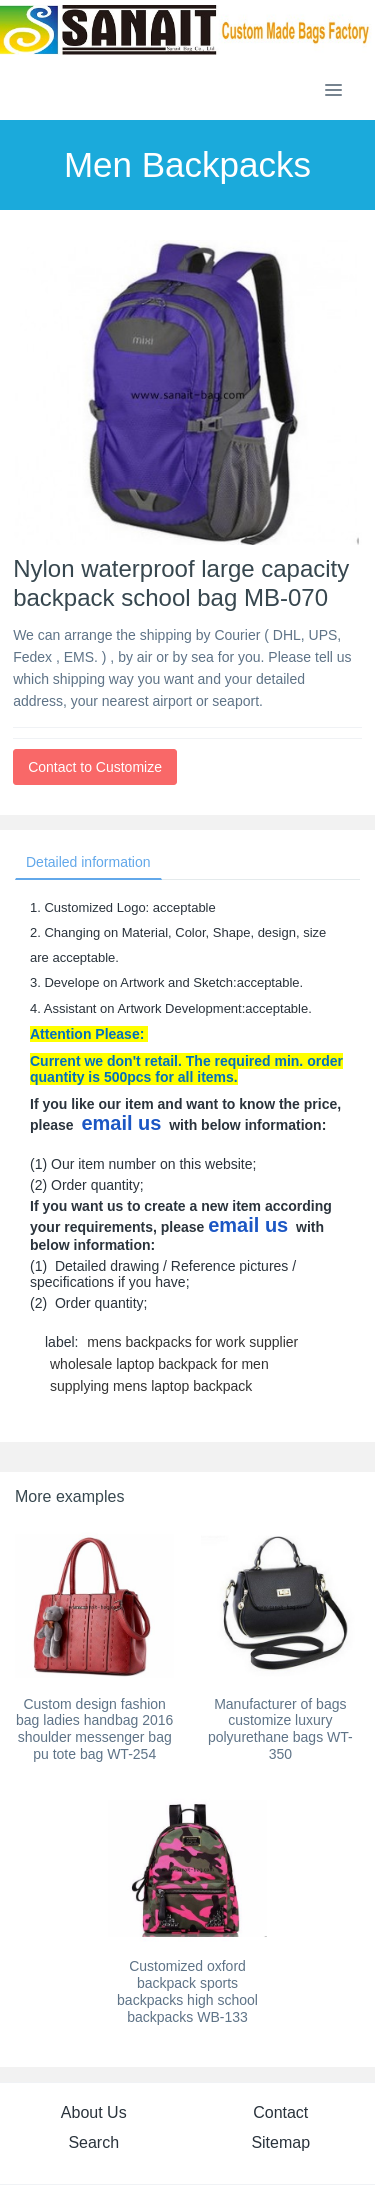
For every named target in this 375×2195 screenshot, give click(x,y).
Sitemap (280, 2142)
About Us (94, 2112)
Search (93, 2142)
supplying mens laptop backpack (151, 1386)
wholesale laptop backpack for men (159, 1364)
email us (121, 1123)
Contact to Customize (95, 767)
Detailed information (88, 862)
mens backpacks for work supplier (192, 1342)
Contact (280, 2112)
